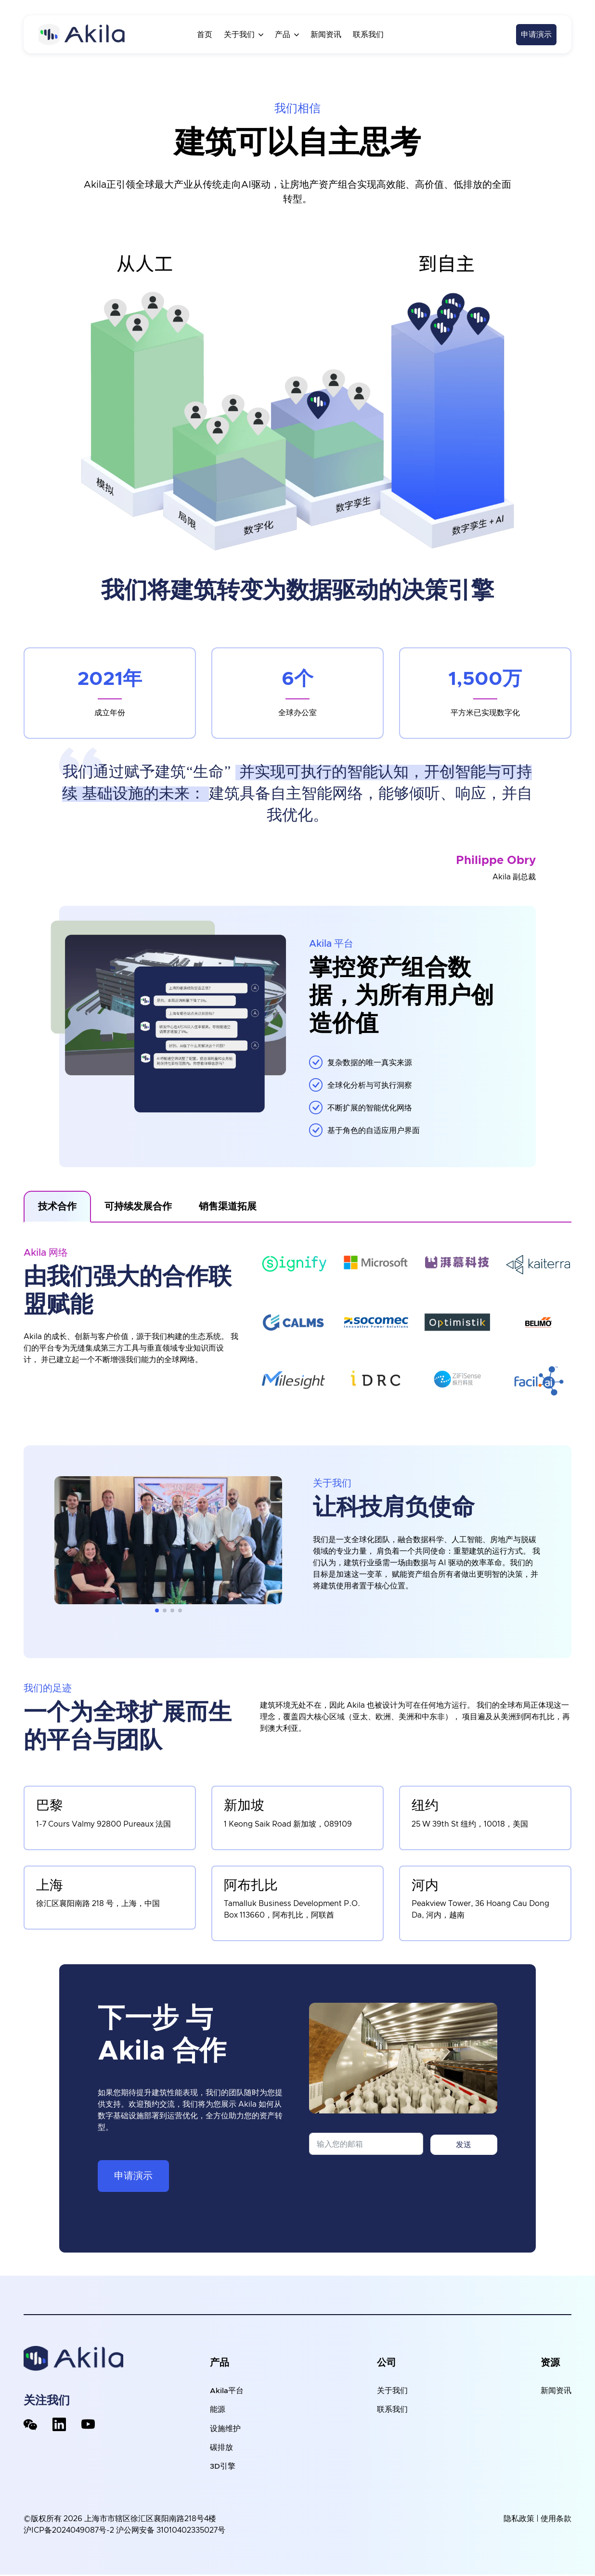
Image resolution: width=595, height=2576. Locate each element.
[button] (157, 1610)
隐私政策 (519, 2520)
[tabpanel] (297, 1322)
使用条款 (556, 2520)
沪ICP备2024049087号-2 (69, 2532)
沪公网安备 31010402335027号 (170, 2532)
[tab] (57, 1207)
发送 (463, 2145)
